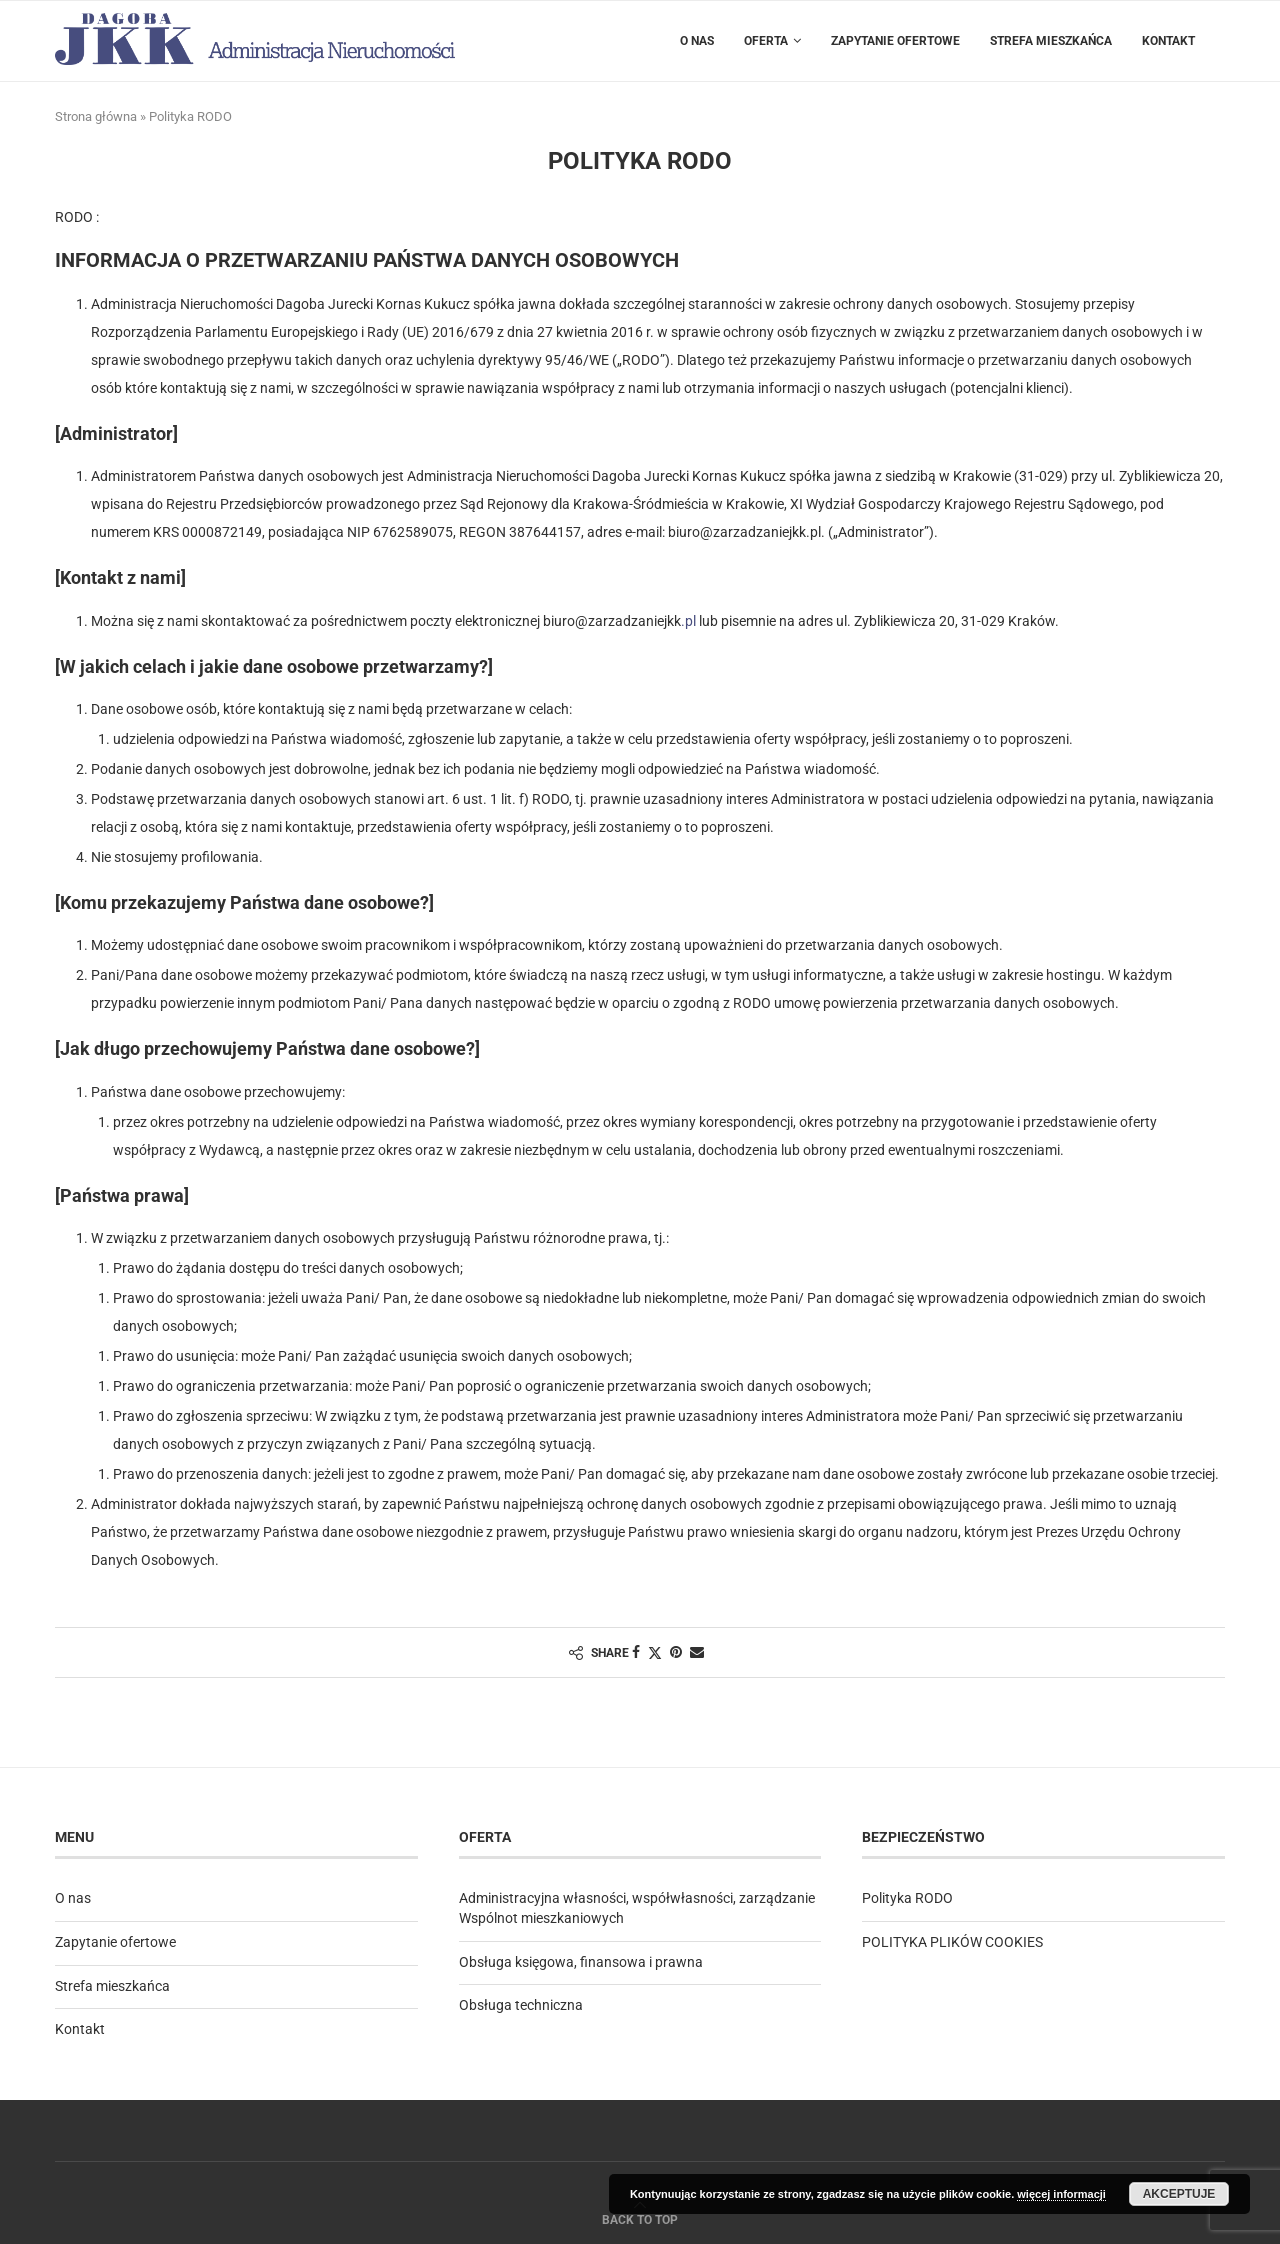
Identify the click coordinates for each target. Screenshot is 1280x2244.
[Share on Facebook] (636, 1652)
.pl (688, 621)
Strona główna (96, 116)
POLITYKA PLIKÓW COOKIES (952, 1942)
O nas (697, 41)
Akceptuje (1179, 2194)
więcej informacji (1061, 2194)
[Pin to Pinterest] (676, 1652)
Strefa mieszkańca (1051, 41)
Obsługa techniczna (521, 2005)
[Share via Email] (697, 1652)
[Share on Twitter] (655, 1652)
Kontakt (1168, 41)
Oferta (766, 41)
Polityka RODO (907, 1898)
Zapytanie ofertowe (895, 41)
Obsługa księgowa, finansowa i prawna (581, 1962)
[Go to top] (640, 2219)
